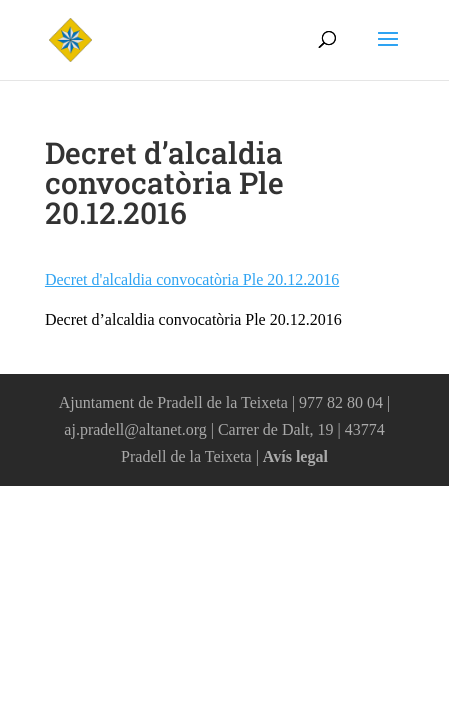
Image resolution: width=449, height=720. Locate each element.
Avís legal (295, 456)
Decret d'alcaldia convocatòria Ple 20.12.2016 (192, 279)
